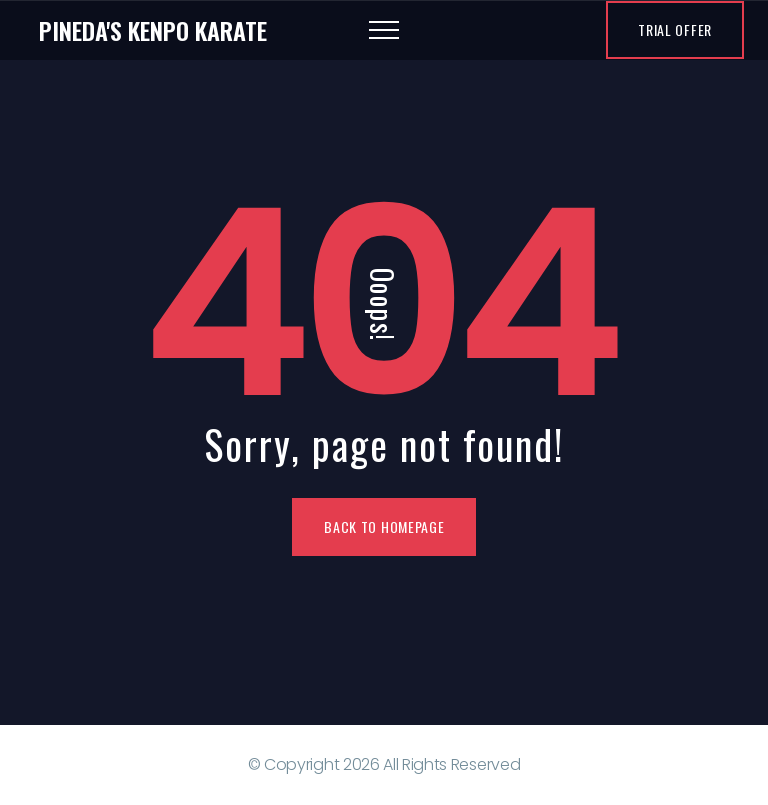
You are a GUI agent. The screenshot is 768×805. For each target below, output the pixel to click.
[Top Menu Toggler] (384, 30)
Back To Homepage (384, 526)
